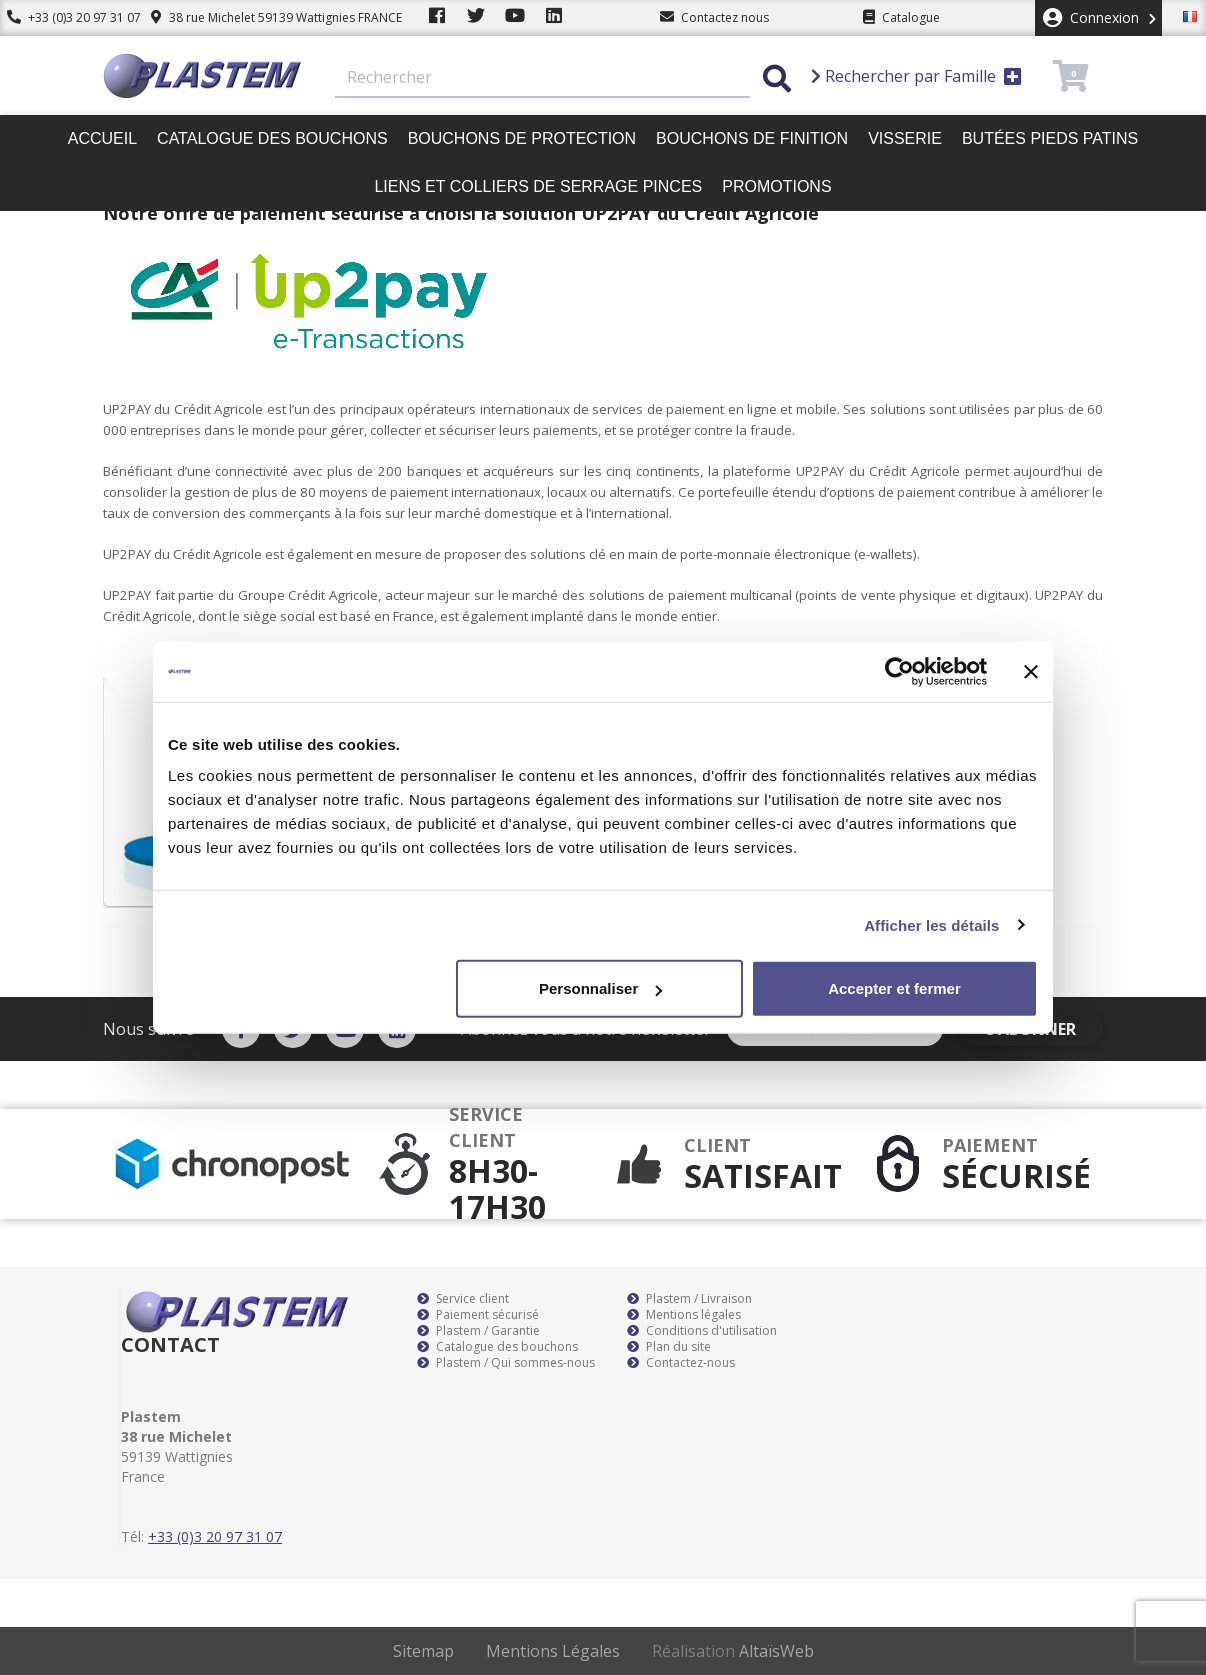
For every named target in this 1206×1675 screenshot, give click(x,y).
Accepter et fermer (894, 988)
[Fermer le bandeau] (1031, 671)
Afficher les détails (931, 924)
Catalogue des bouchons (272, 138)
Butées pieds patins (1050, 138)
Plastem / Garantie (478, 1331)
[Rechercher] (542, 78)
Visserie (905, 138)
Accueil (102, 138)
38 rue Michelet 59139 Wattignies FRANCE (262, 17)
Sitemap (423, 1651)
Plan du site (669, 1347)
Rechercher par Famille (916, 76)
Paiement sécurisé (478, 1315)
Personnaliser (600, 988)
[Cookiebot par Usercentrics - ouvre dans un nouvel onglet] (899, 671)
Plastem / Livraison (689, 1299)
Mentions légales (684, 1315)
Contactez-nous (681, 1363)
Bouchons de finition (752, 138)
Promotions (776, 186)
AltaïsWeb (776, 1651)
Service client (463, 1299)
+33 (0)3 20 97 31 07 (67, 17)
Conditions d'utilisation (702, 1331)
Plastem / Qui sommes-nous (506, 1363)
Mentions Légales (553, 1651)
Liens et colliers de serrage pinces (538, 186)
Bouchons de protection (522, 138)
